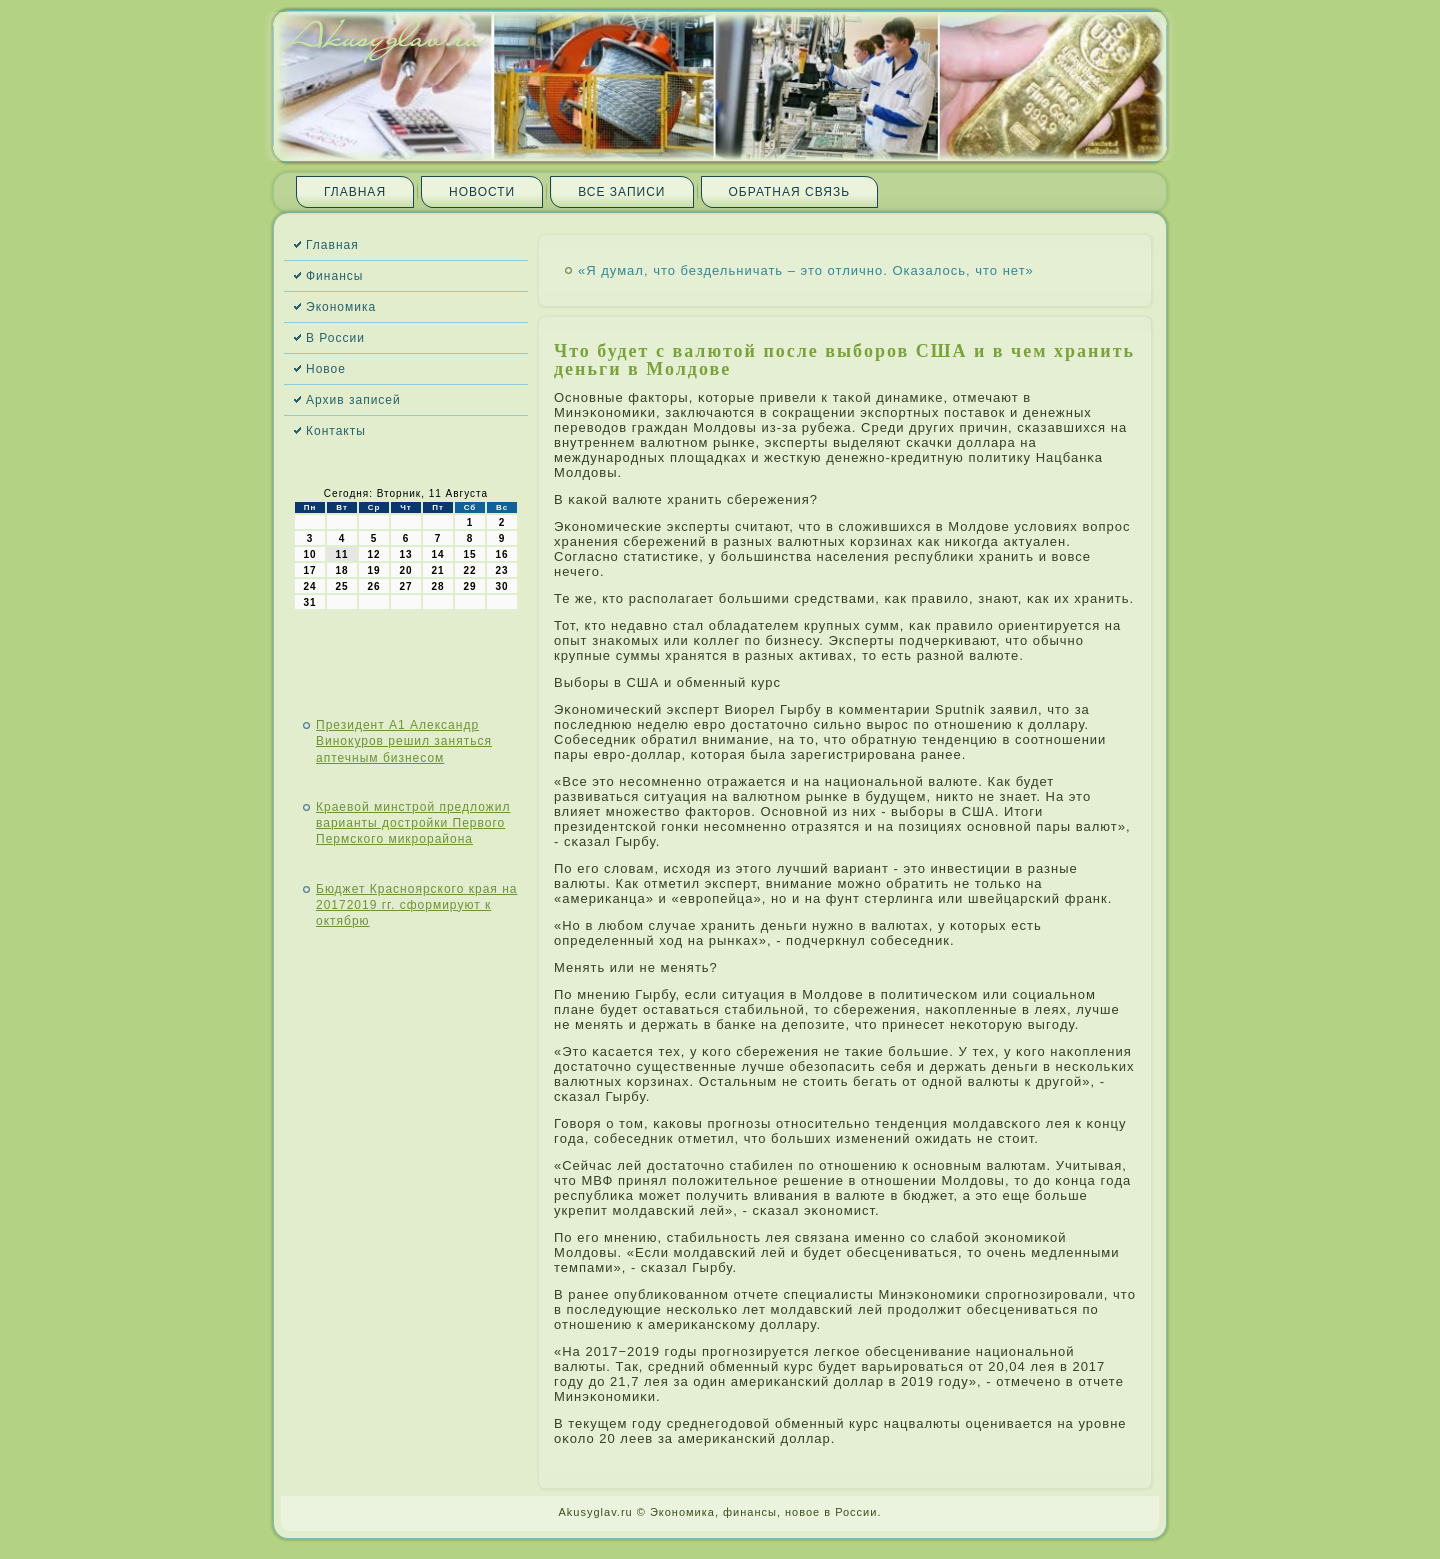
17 (309, 570)
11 (341, 554)
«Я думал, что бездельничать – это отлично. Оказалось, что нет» (806, 270)
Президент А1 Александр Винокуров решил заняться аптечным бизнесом (404, 741)
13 (405, 554)
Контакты (336, 431)
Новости (482, 192)
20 (405, 570)
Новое (326, 369)
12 (373, 554)
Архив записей (353, 400)
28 (437, 586)
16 (501, 554)
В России (335, 338)
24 (309, 586)
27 (405, 586)
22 (469, 570)
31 (309, 602)
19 (373, 570)
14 (437, 554)
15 (469, 554)
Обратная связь (790, 192)
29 (469, 586)
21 (437, 570)
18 (341, 570)
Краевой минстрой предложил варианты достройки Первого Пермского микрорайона (413, 823)
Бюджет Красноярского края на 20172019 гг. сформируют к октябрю (416, 905)
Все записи (621, 192)
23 (501, 570)
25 (341, 586)
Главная (355, 192)
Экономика (341, 307)
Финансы (334, 276)
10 (309, 554)
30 (501, 586)
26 (373, 586)
